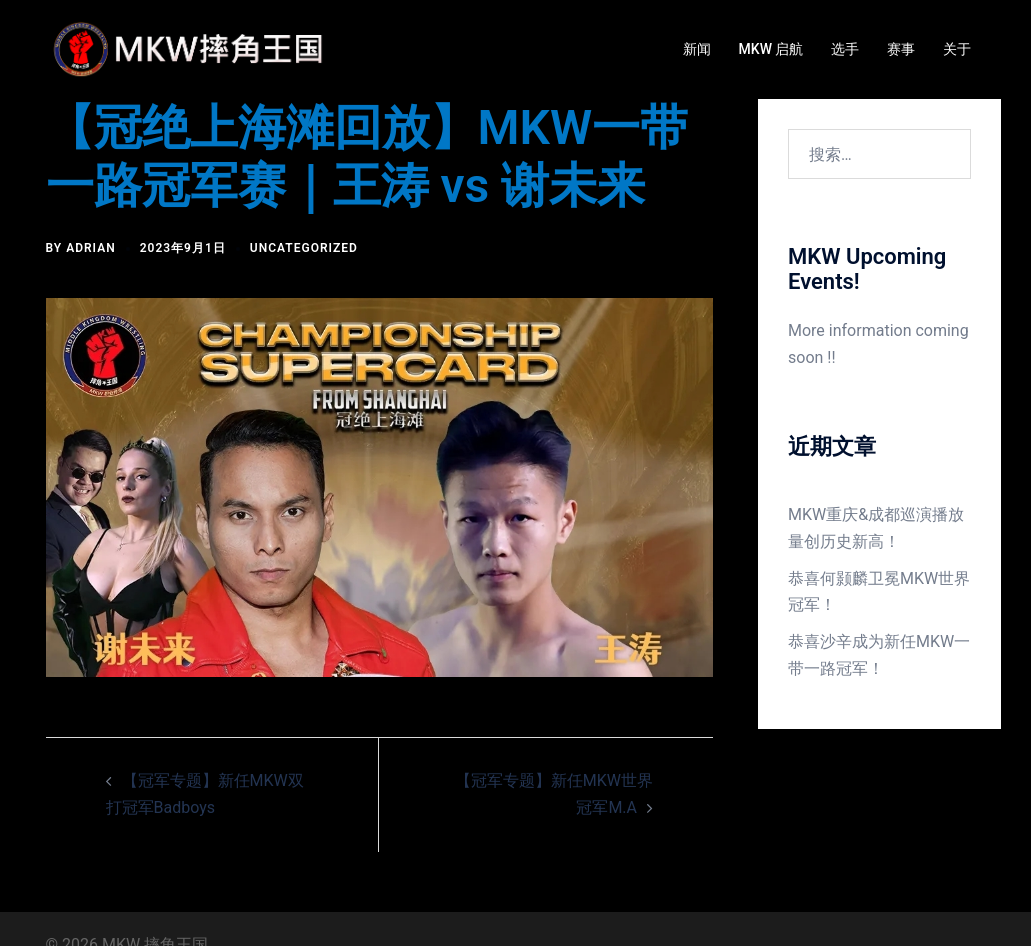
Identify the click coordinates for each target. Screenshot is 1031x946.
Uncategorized (304, 248)
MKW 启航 (771, 49)
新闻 (697, 49)
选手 (845, 49)
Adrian (91, 248)
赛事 (901, 49)
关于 (957, 49)
